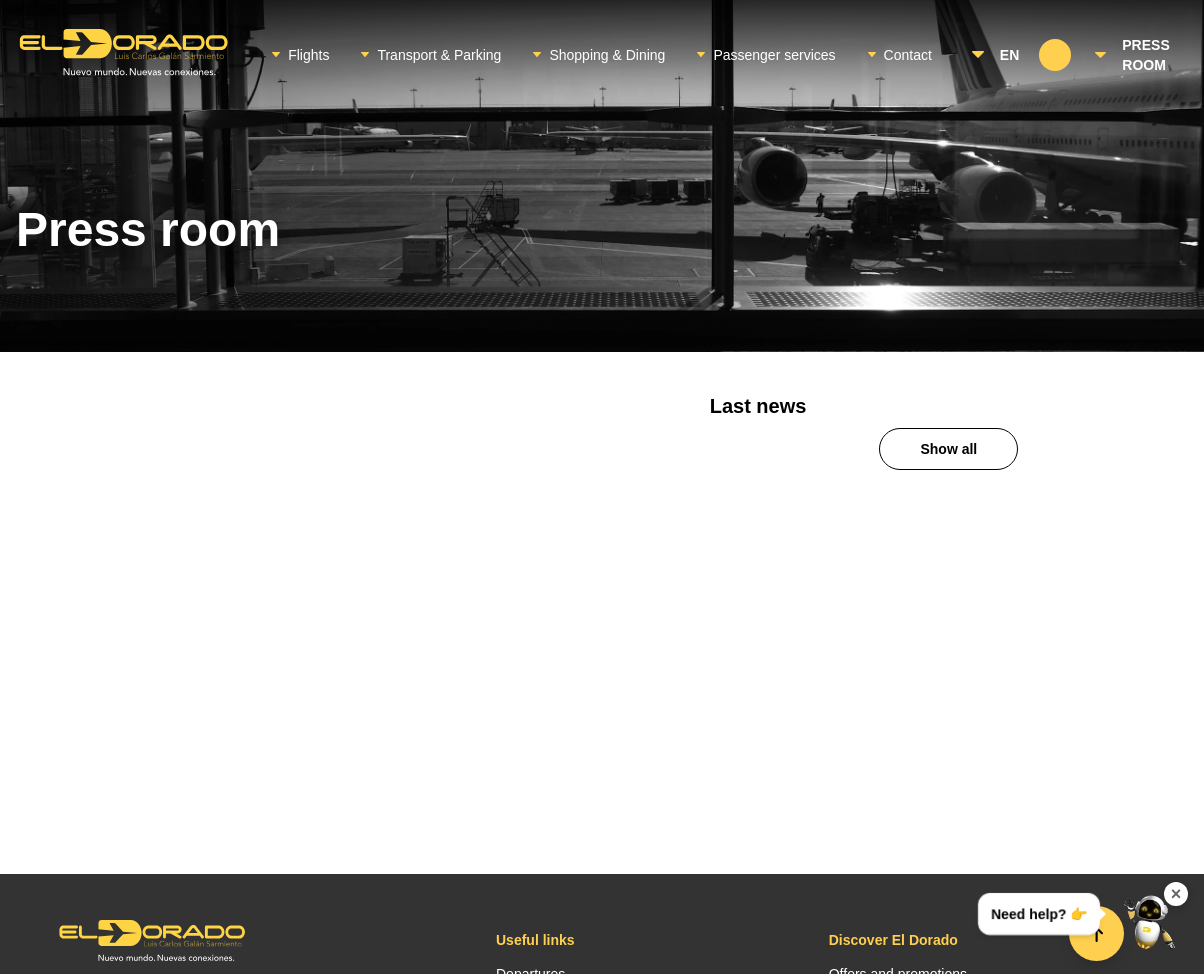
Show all (948, 449)
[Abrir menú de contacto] (1150, 920)
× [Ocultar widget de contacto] (1176, 894)
